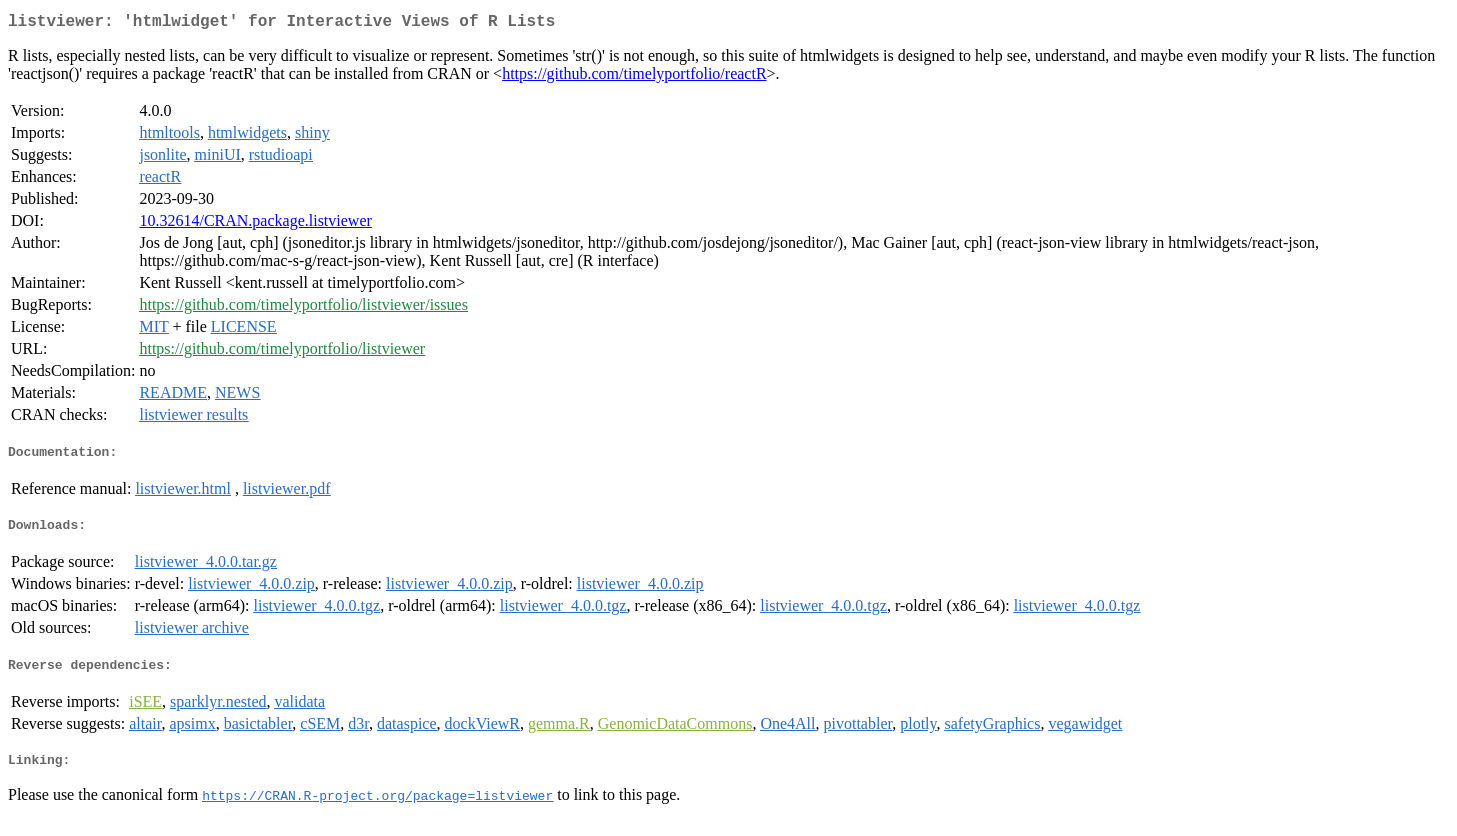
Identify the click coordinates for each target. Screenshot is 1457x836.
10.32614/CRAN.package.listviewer (255, 224)
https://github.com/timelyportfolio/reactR (634, 77)
